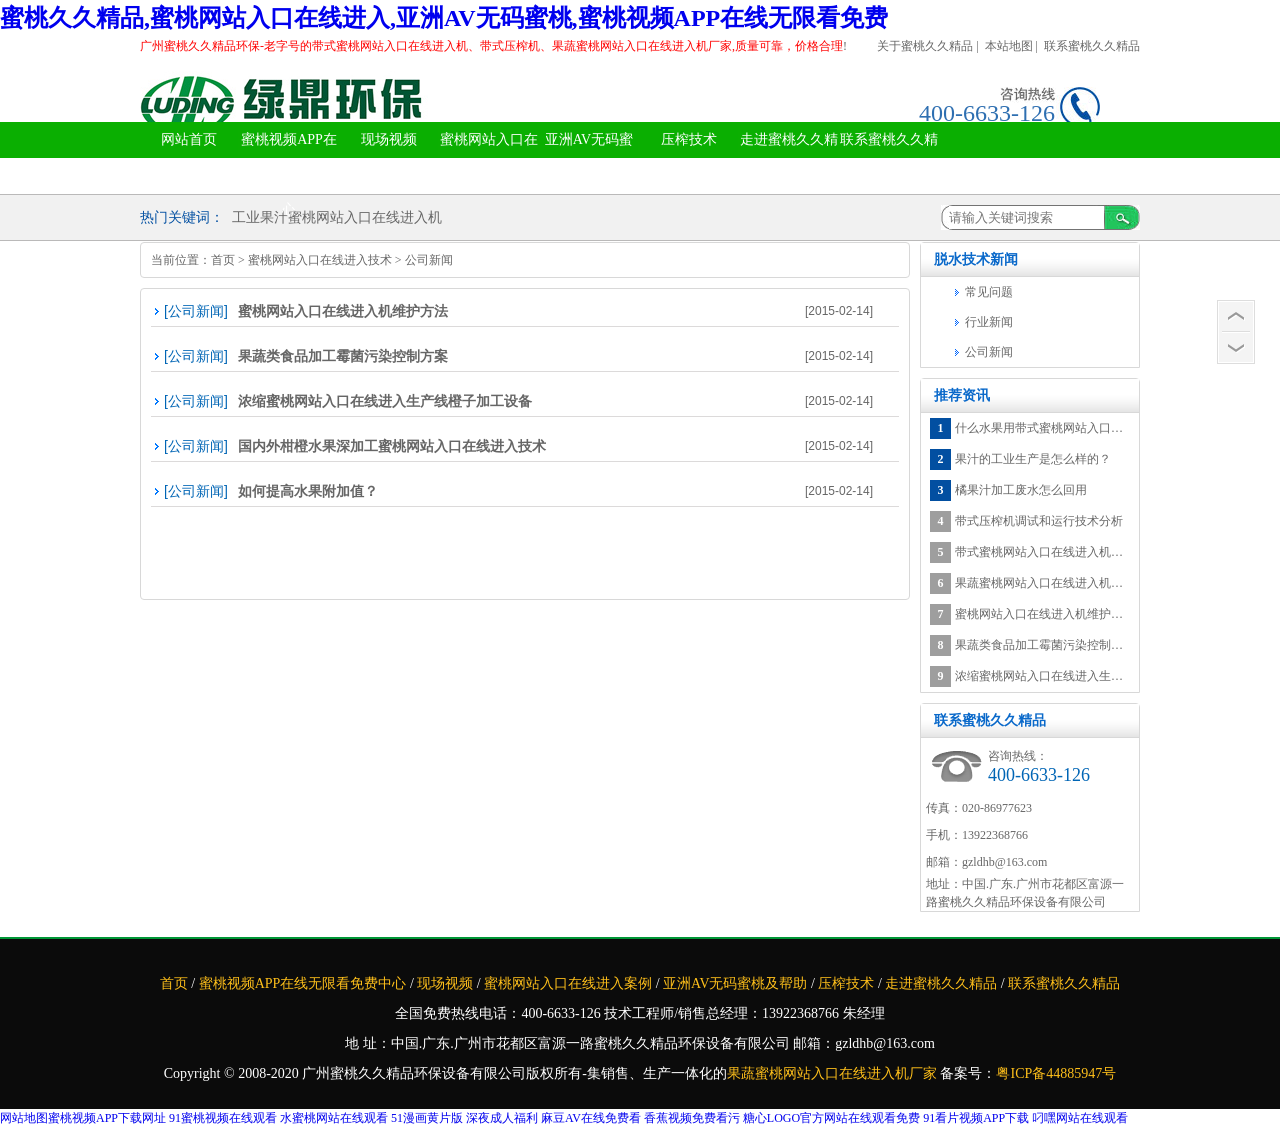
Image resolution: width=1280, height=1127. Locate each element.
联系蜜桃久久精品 (1092, 46)
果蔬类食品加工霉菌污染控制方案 (343, 356)
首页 (223, 260)
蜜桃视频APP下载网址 (107, 1118)
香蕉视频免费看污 (692, 1118)
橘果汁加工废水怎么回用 (1021, 490)
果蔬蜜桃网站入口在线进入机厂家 (834, 1073)
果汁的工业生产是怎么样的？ (1033, 459)
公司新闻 (429, 260)
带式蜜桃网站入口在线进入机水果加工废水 (1042, 552)
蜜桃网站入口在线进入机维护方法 (343, 311)
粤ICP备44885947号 (1056, 1073)
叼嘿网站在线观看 (1080, 1118)
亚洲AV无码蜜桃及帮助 (589, 157)
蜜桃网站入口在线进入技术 (320, 260)
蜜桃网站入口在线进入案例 (489, 157)
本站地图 (1009, 46)
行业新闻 (989, 322)
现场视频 (389, 139)
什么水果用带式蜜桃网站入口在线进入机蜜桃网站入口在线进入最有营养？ (1042, 428)
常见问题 (989, 292)
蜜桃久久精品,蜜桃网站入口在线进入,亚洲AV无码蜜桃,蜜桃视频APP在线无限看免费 (444, 18)
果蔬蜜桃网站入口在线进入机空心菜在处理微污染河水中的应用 (1042, 583)
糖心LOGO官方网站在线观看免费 (831, 1118)
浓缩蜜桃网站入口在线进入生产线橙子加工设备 (385, 401)
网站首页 (189, 139)
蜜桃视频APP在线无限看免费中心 (289, 174)
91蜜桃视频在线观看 (223, 1118)
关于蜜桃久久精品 (925, 46)
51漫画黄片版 (427, 1118)
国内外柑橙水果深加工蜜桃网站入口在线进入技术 (392, 446)
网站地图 (24, 1118)
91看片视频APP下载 (976, 1118)
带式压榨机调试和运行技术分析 (1039, 521)
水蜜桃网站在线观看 (334, 1118)
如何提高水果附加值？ (308, 491)
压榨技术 (689, 139)
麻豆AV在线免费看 (591, 1118)
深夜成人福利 (502, 1118)
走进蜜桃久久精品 (789, 157)
